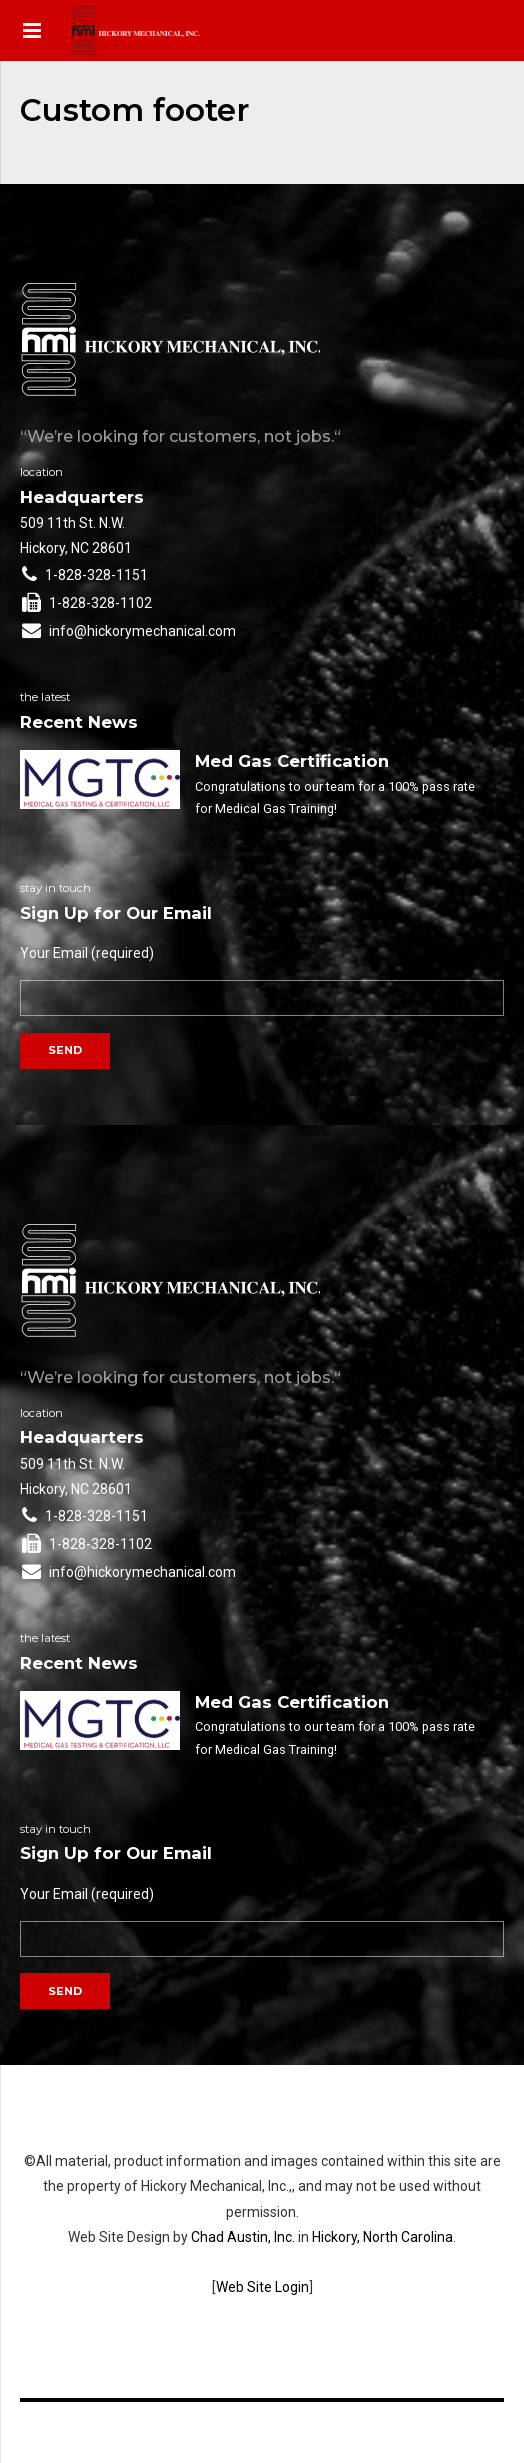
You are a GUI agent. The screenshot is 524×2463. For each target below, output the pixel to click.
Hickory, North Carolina (382, 2237)
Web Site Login (262, 2287)
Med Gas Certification (292, 761)
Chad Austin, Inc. (243, 2237)
